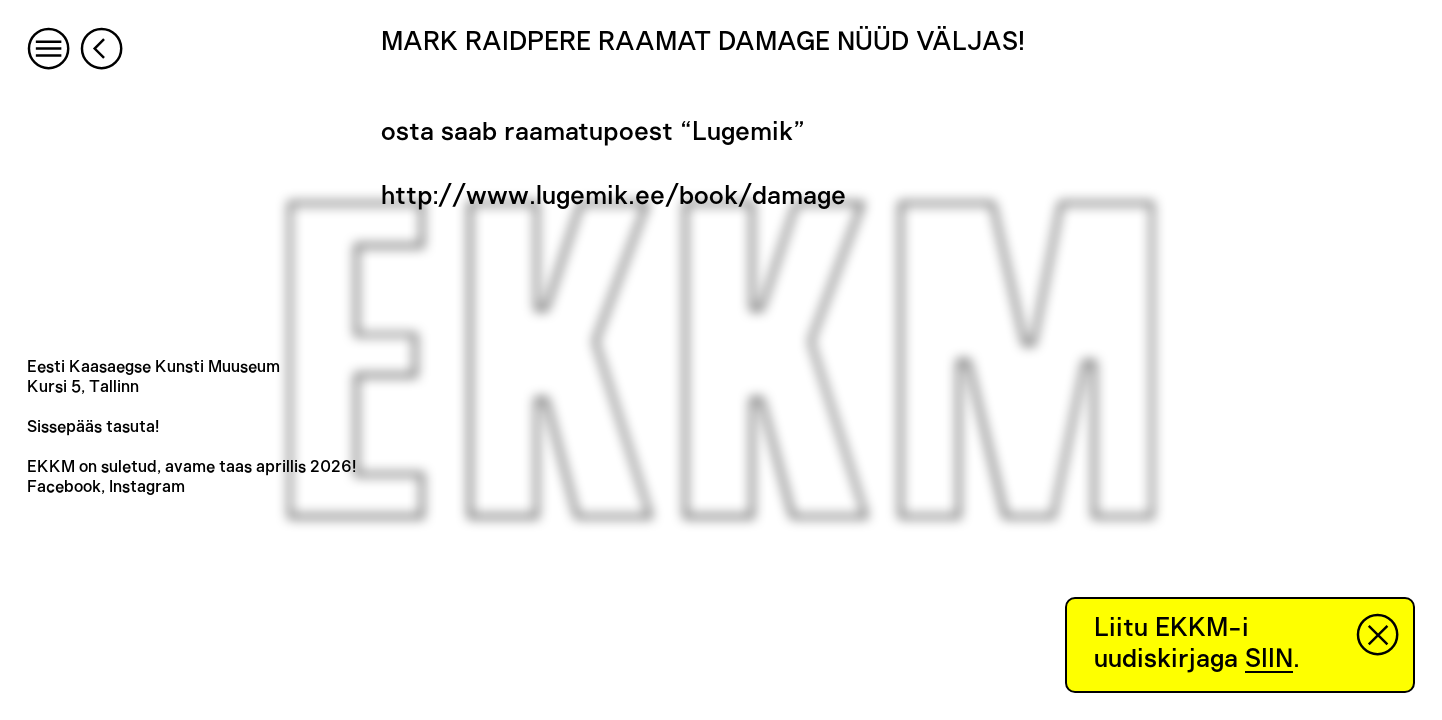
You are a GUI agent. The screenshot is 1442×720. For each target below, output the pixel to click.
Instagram (147, 487)
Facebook (64, 487)
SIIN (1269, 659)
